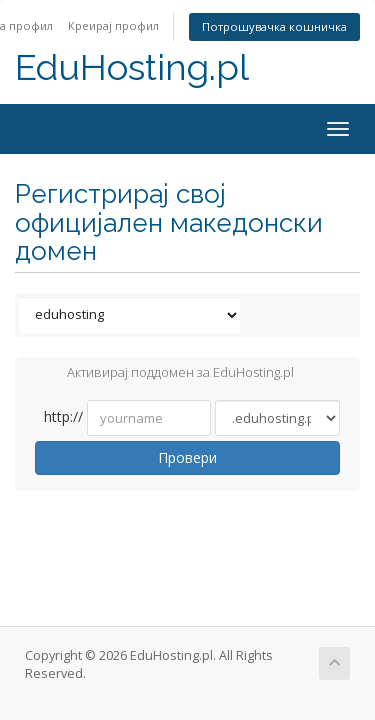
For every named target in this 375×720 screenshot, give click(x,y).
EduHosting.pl (132, 67)
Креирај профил (113, 25)
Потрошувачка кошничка (274, 26)
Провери (187, 457)
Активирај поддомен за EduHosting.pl (164, 374)
